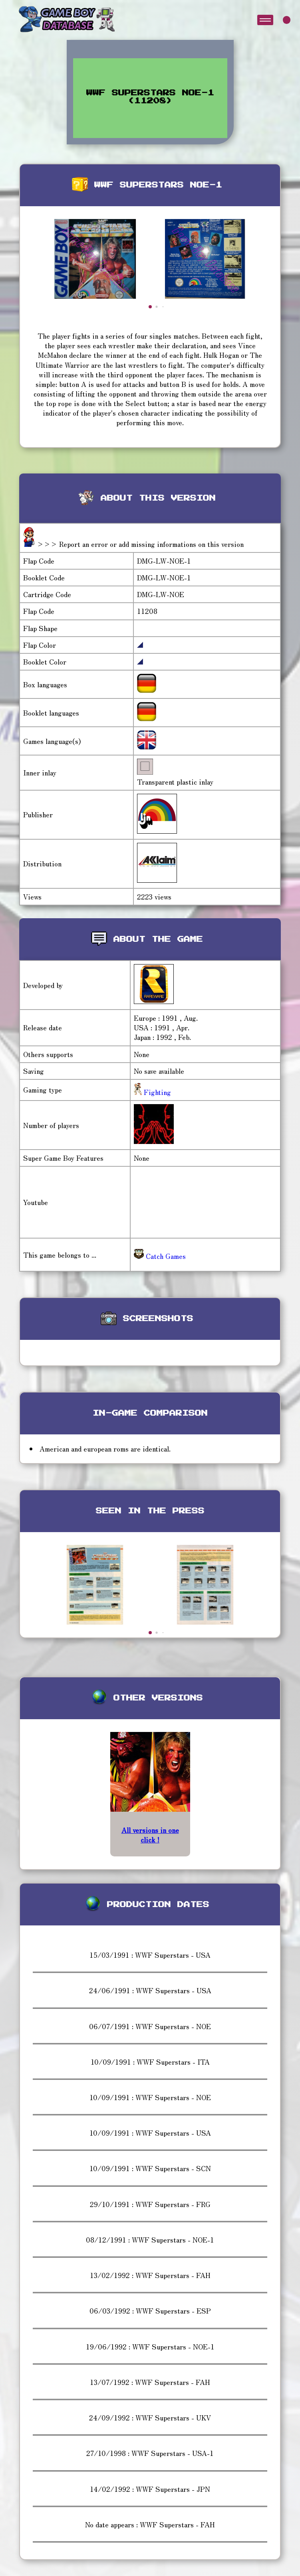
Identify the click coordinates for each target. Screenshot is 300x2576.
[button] (150, 306)
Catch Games (160, 1256)
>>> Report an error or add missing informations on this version (140, 544)
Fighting (156, 1092)
